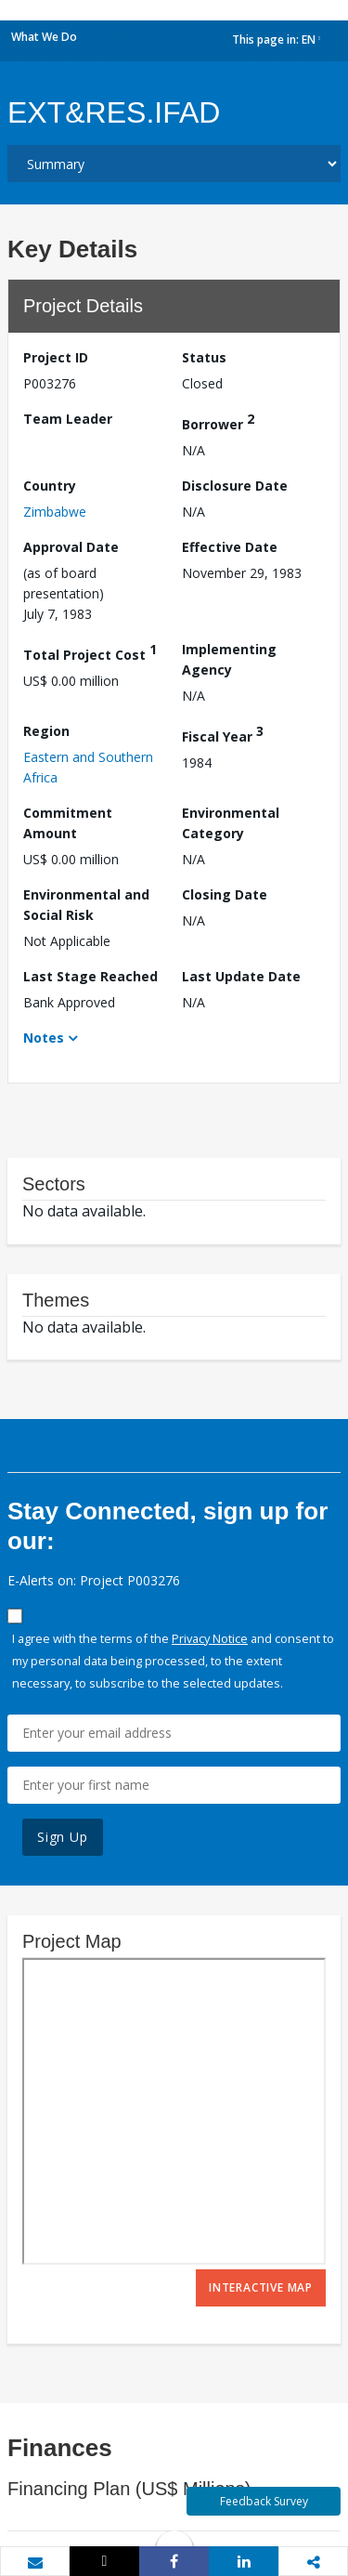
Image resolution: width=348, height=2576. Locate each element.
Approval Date (71, 547)
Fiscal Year (223, 733)
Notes (43, 1037)
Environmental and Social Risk (86, 905)
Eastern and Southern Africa (88, 767)
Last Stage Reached (90, 976)
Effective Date (229, 547)
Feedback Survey (264, 2501)
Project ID (55, 357)
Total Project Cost (90, 652)
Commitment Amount (67, 823)
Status (204, 357)
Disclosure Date (235, 485)
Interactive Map (261, 2287)
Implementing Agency (229, 659)
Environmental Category (230, 823)
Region (46, 731)
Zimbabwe (54, 511)
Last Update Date (241, 976)
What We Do (44, 37)
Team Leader (67, 418)
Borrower (218, 421)
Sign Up (62, 1837)
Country (49, 485)
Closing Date (224, 894)
